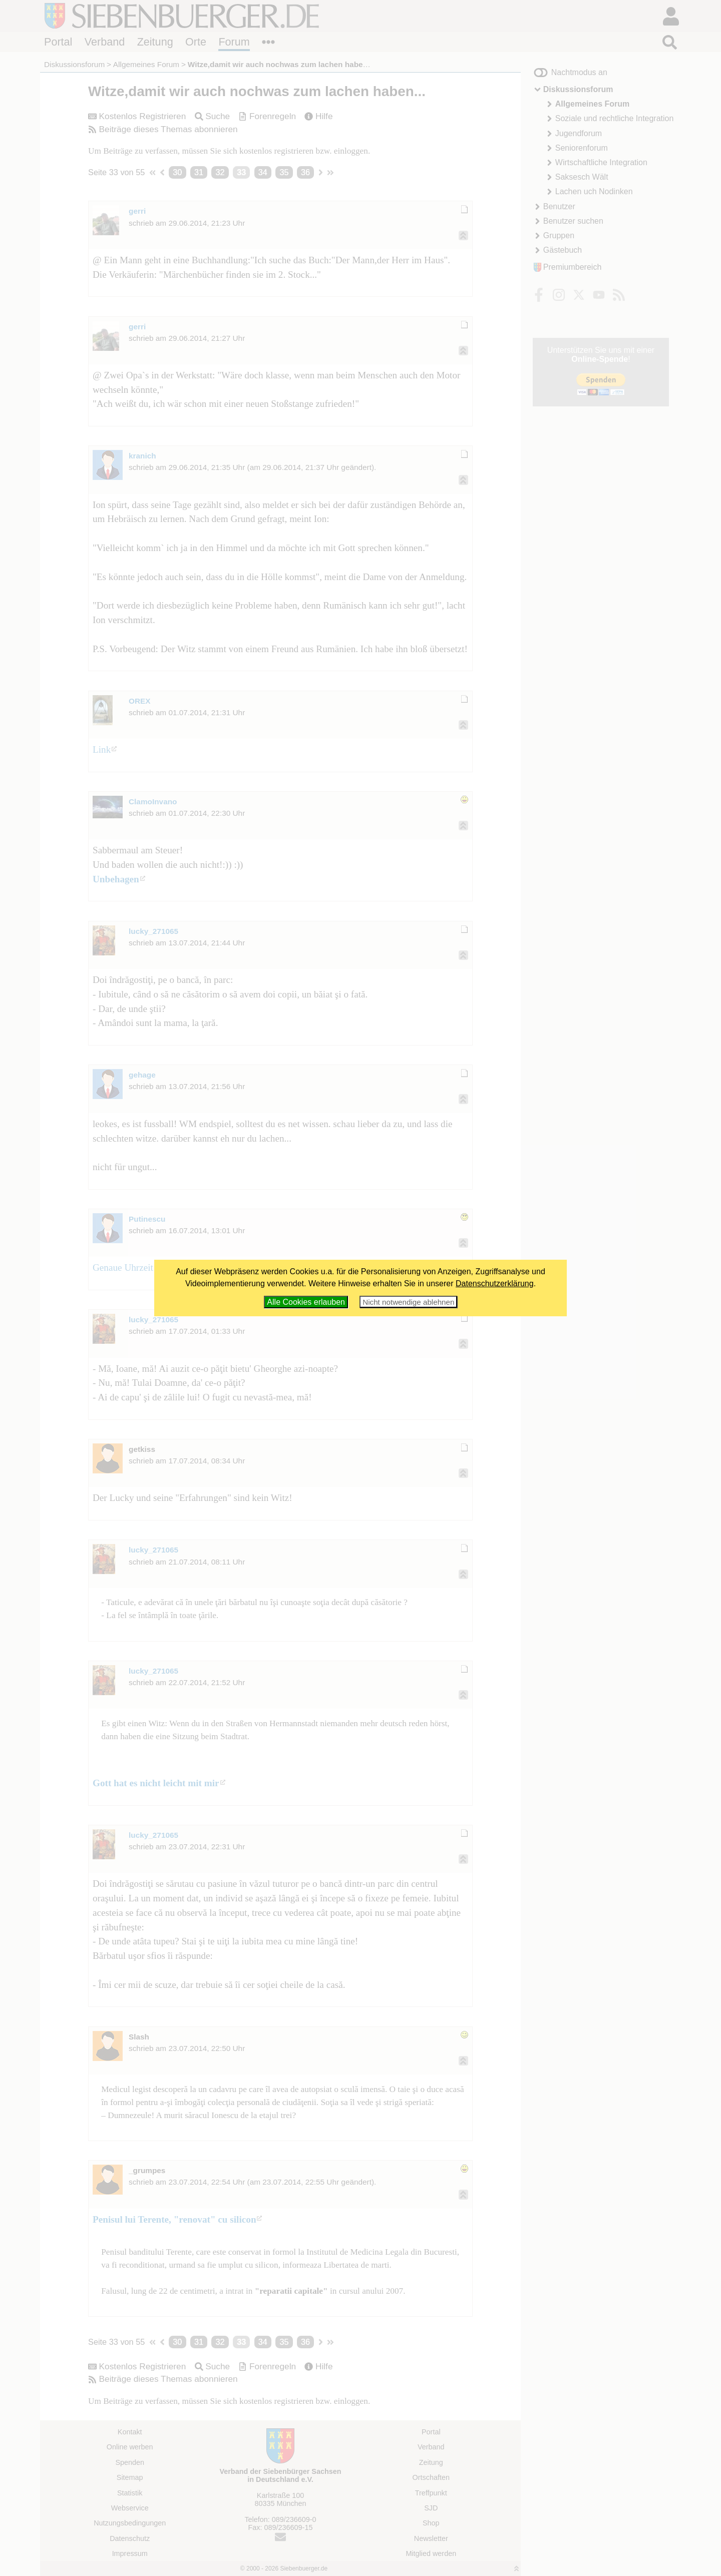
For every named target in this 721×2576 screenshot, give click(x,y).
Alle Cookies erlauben (306, 1302)
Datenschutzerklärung (495, 1283)
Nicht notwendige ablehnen (408, 1302)
